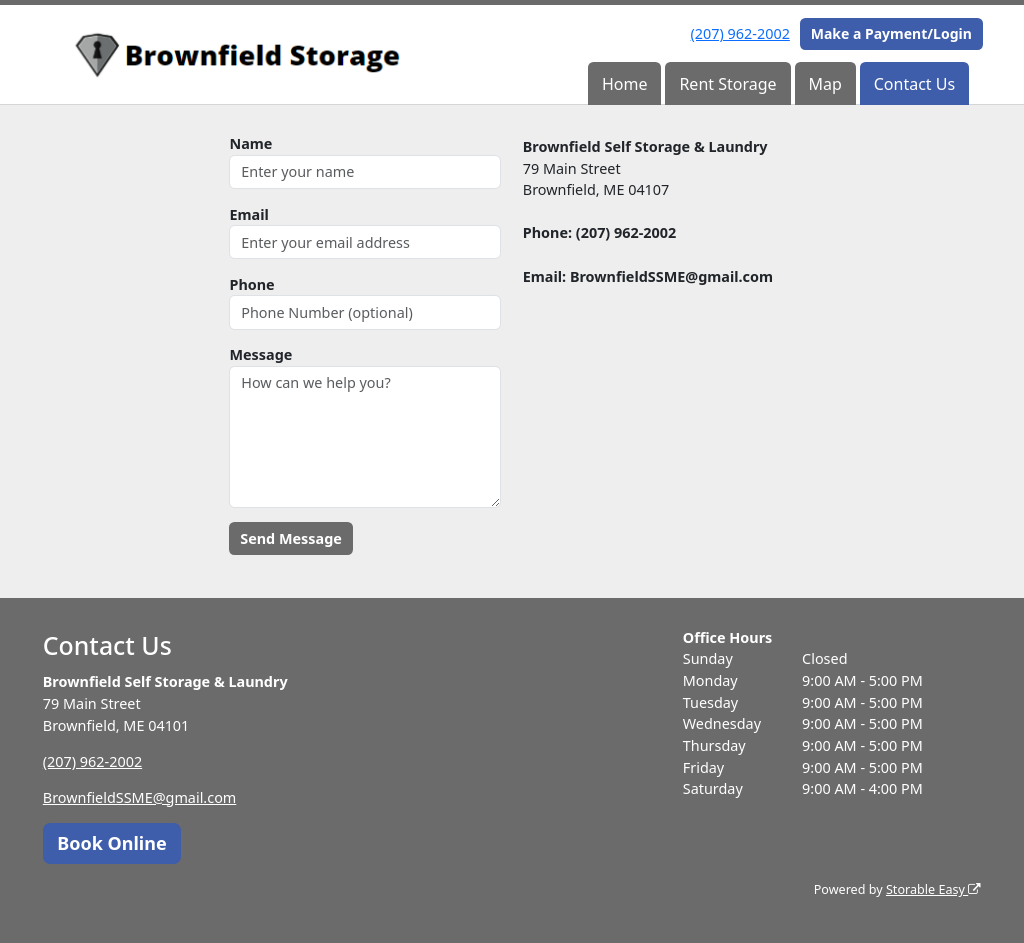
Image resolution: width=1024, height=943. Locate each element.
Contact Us (914, 84)
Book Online (111, 843)
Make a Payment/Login (891, 33)
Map (824, 84)
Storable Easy (933, 889)
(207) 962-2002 (740, 33)
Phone (251, 284)
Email (248, 214)
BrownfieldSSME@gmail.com (140, 797)
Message (260, 354)
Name (250, 143)
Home (625, 84)
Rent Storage (727, 84)
